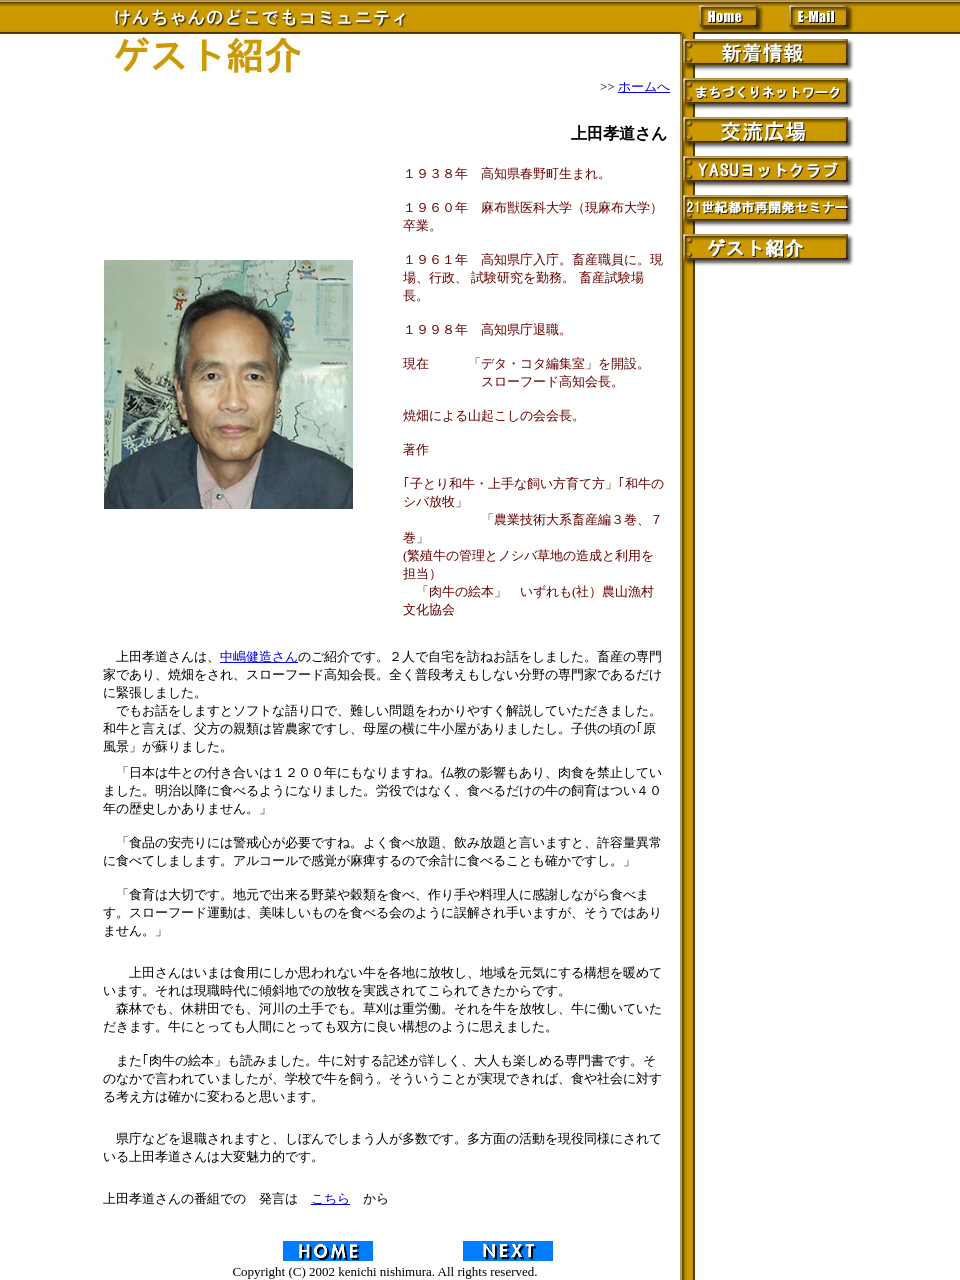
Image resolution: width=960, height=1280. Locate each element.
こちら (330, 1198)
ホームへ (644, 86)
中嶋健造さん (259, 656)
